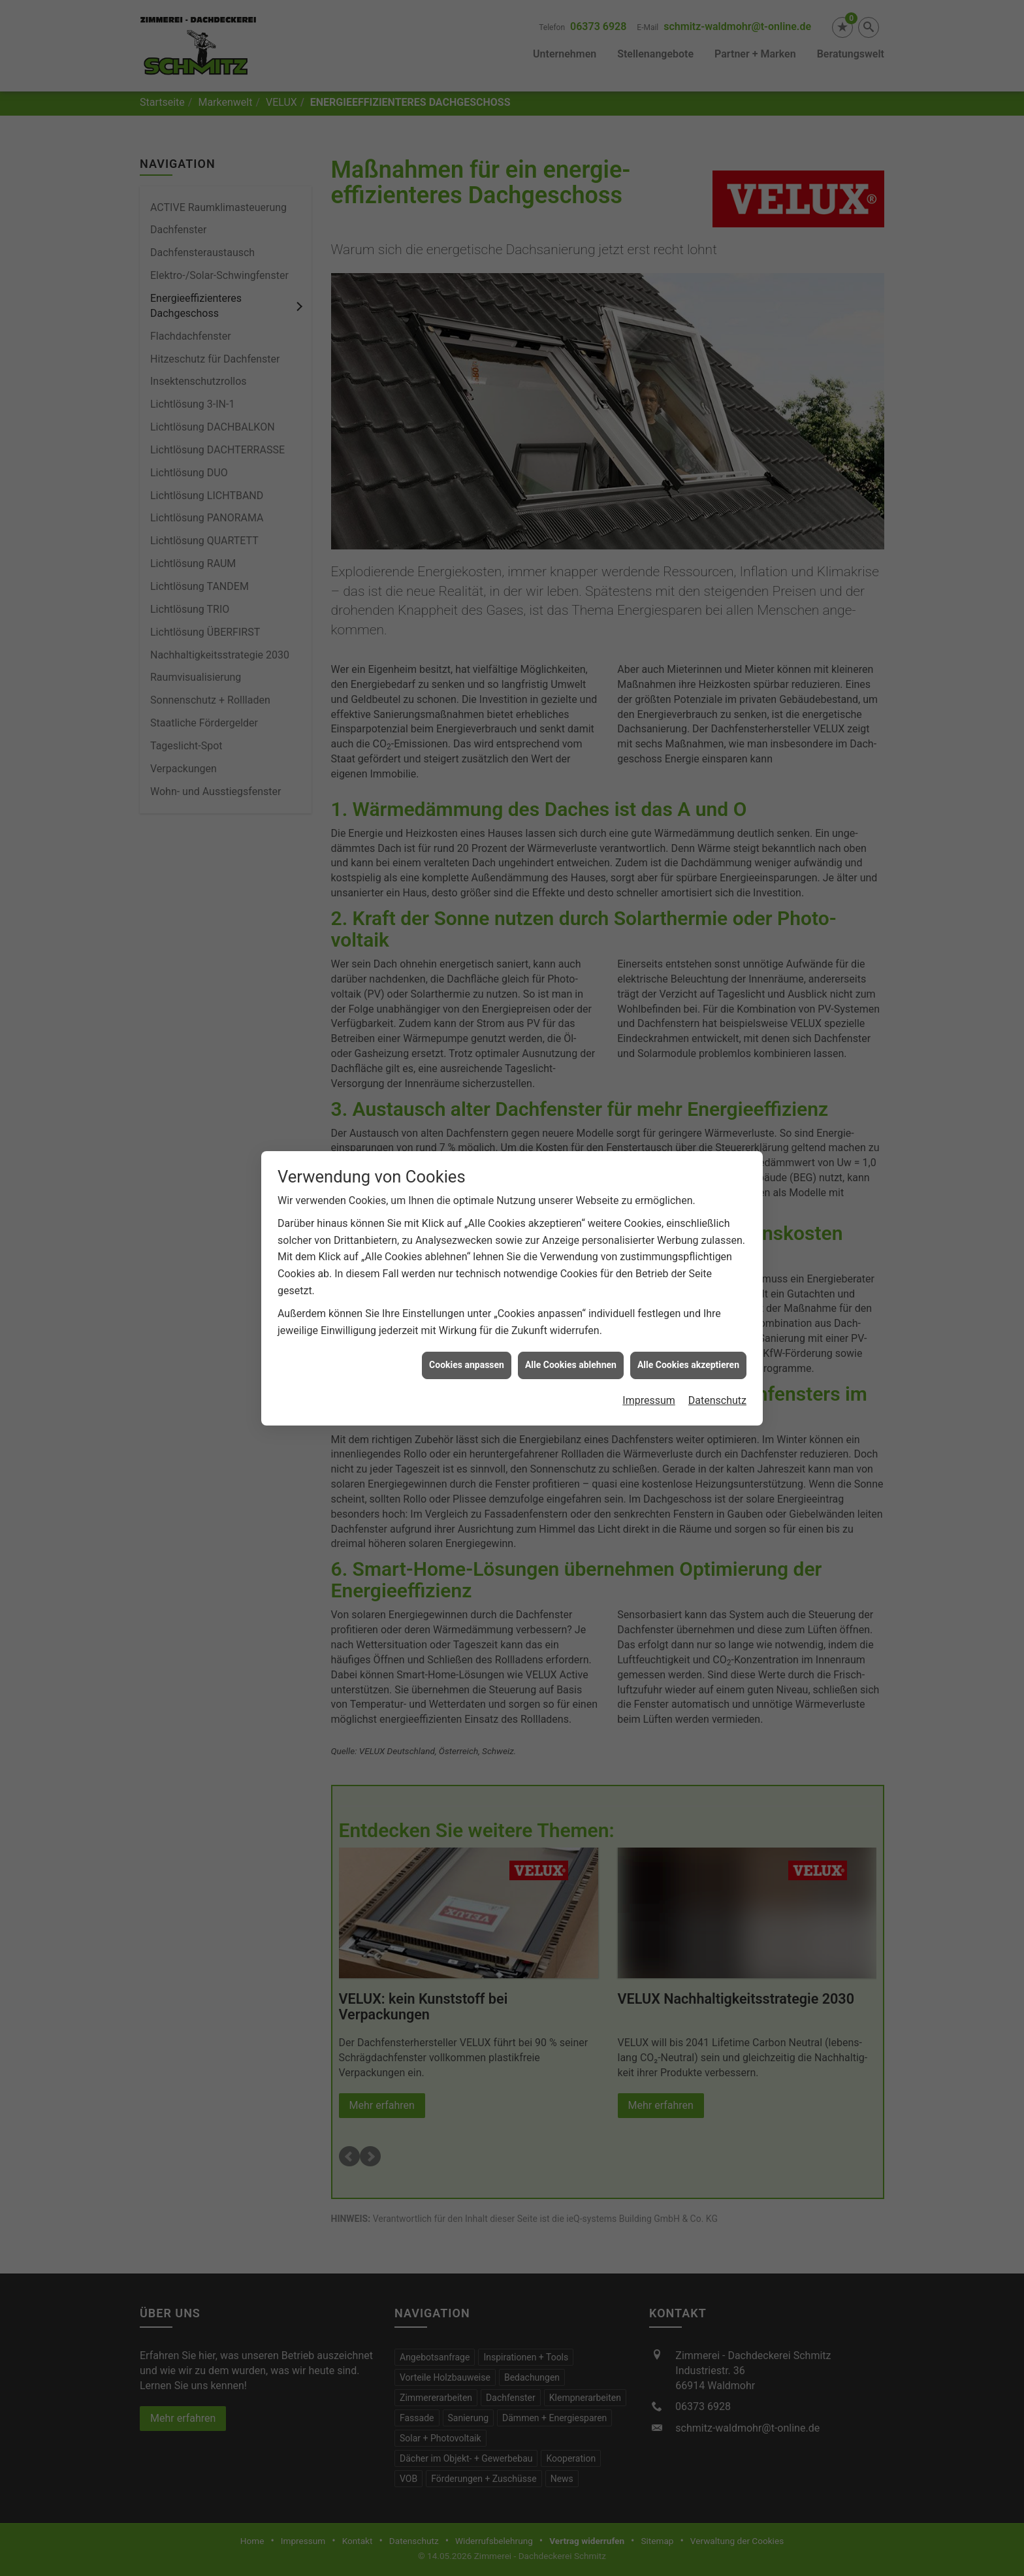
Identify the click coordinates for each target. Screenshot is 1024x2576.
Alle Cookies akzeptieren (688, 1365)
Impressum (648, 1400)
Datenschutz (717, 1400)
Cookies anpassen (466, 1365)
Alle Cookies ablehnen (570, 1365)
